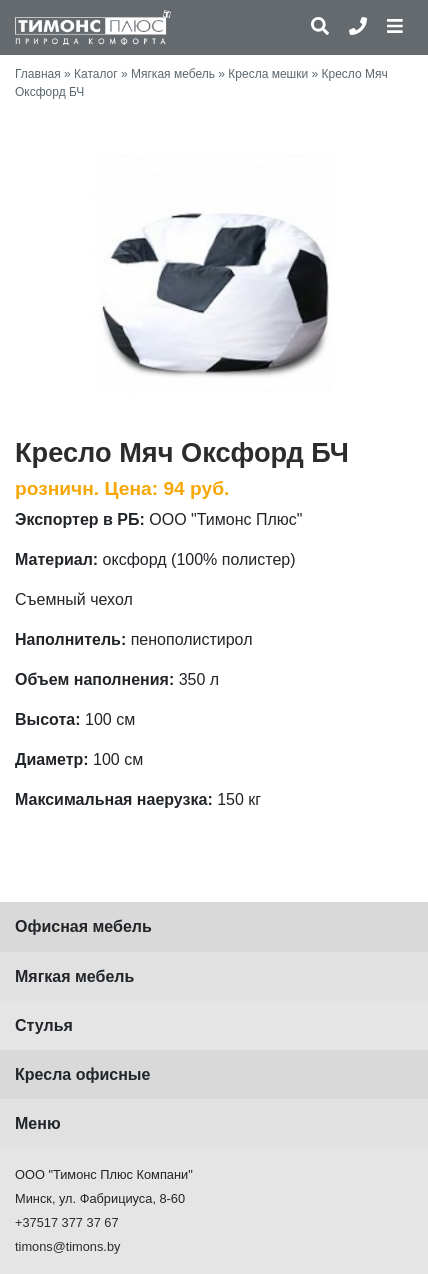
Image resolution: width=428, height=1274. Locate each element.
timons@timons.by (67, 1246)
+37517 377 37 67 (67, 1222)
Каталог (96, 74)
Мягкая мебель (173, 74)
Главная (38, 74)
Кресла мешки (268, 74)
